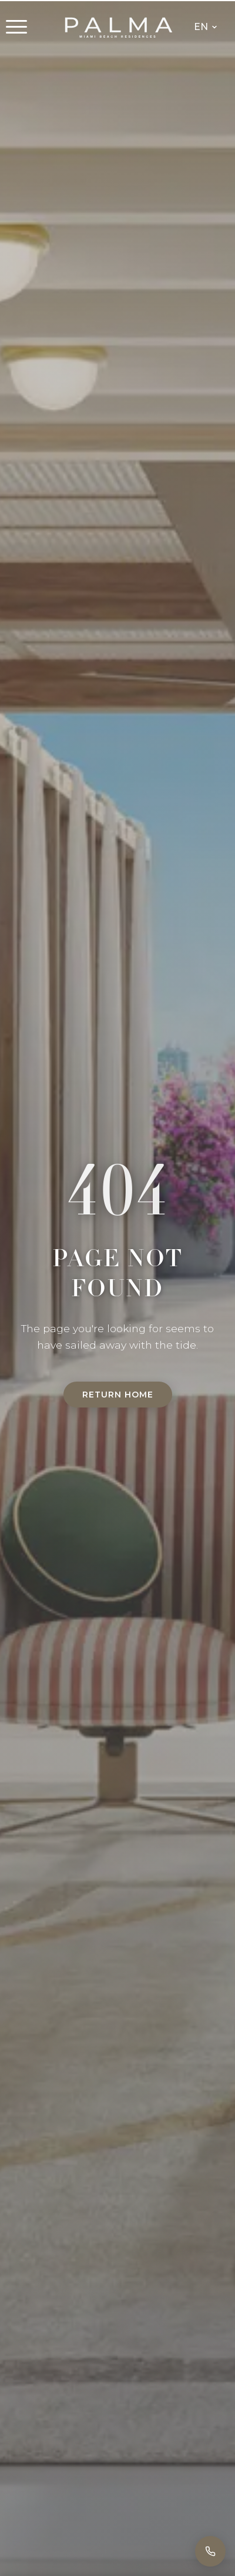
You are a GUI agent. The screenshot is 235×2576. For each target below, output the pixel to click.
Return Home (117, 1394)
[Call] (210, 2551)
